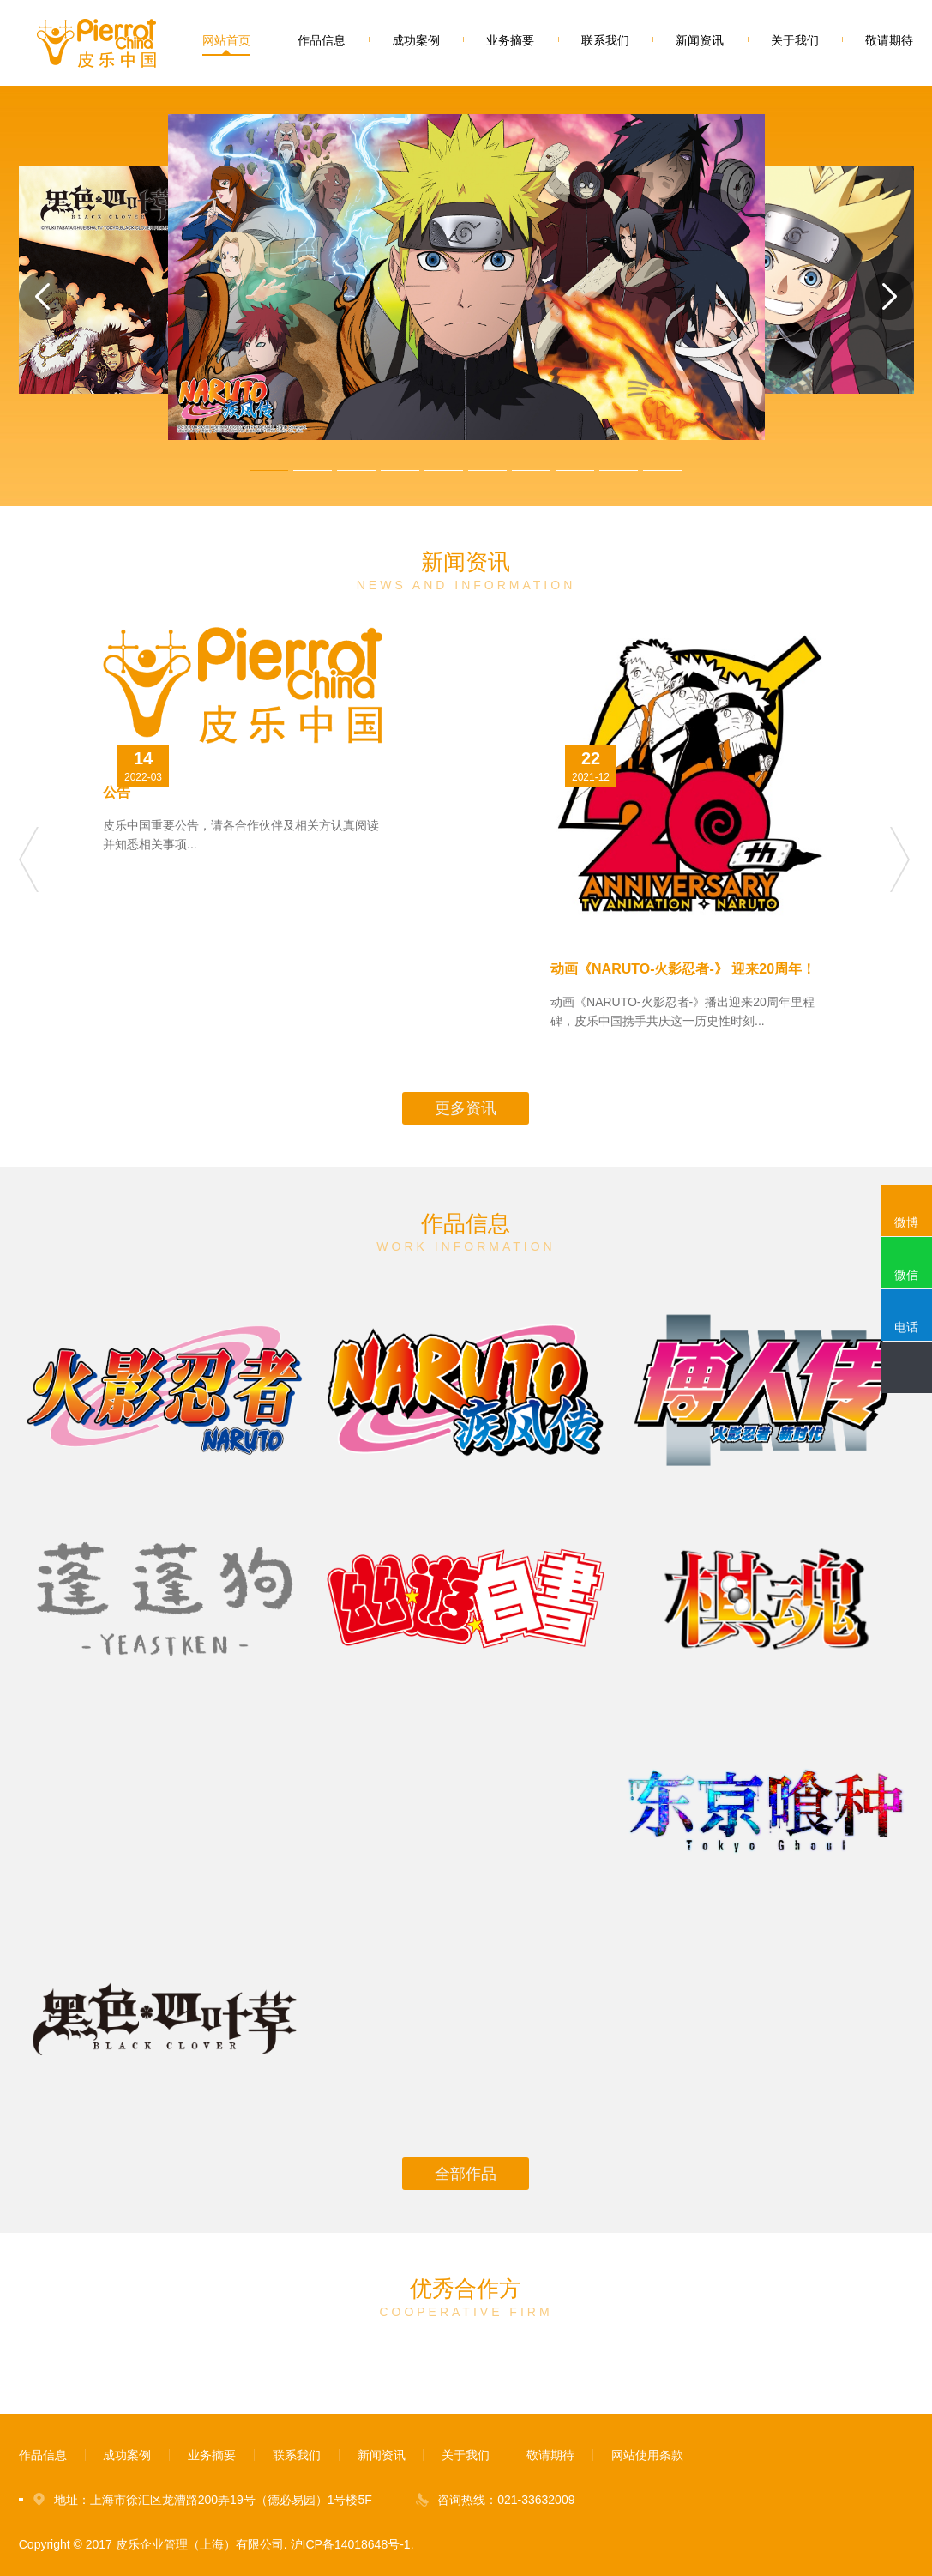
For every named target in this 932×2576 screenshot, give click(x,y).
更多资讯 (465, 1108)
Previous (30, 859)
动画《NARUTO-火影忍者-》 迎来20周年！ (682, 969)
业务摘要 (510, 40)
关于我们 (795, 40)
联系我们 (605, 40)
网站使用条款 (647, 2455)
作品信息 (322, 40)
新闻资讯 (700, 40)
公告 (116, 792)
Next (901, 859)
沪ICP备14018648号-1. (352, 2544)
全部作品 (465, 2173)
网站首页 (226, 40)
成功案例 (416, 40)
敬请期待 (889, 40)
